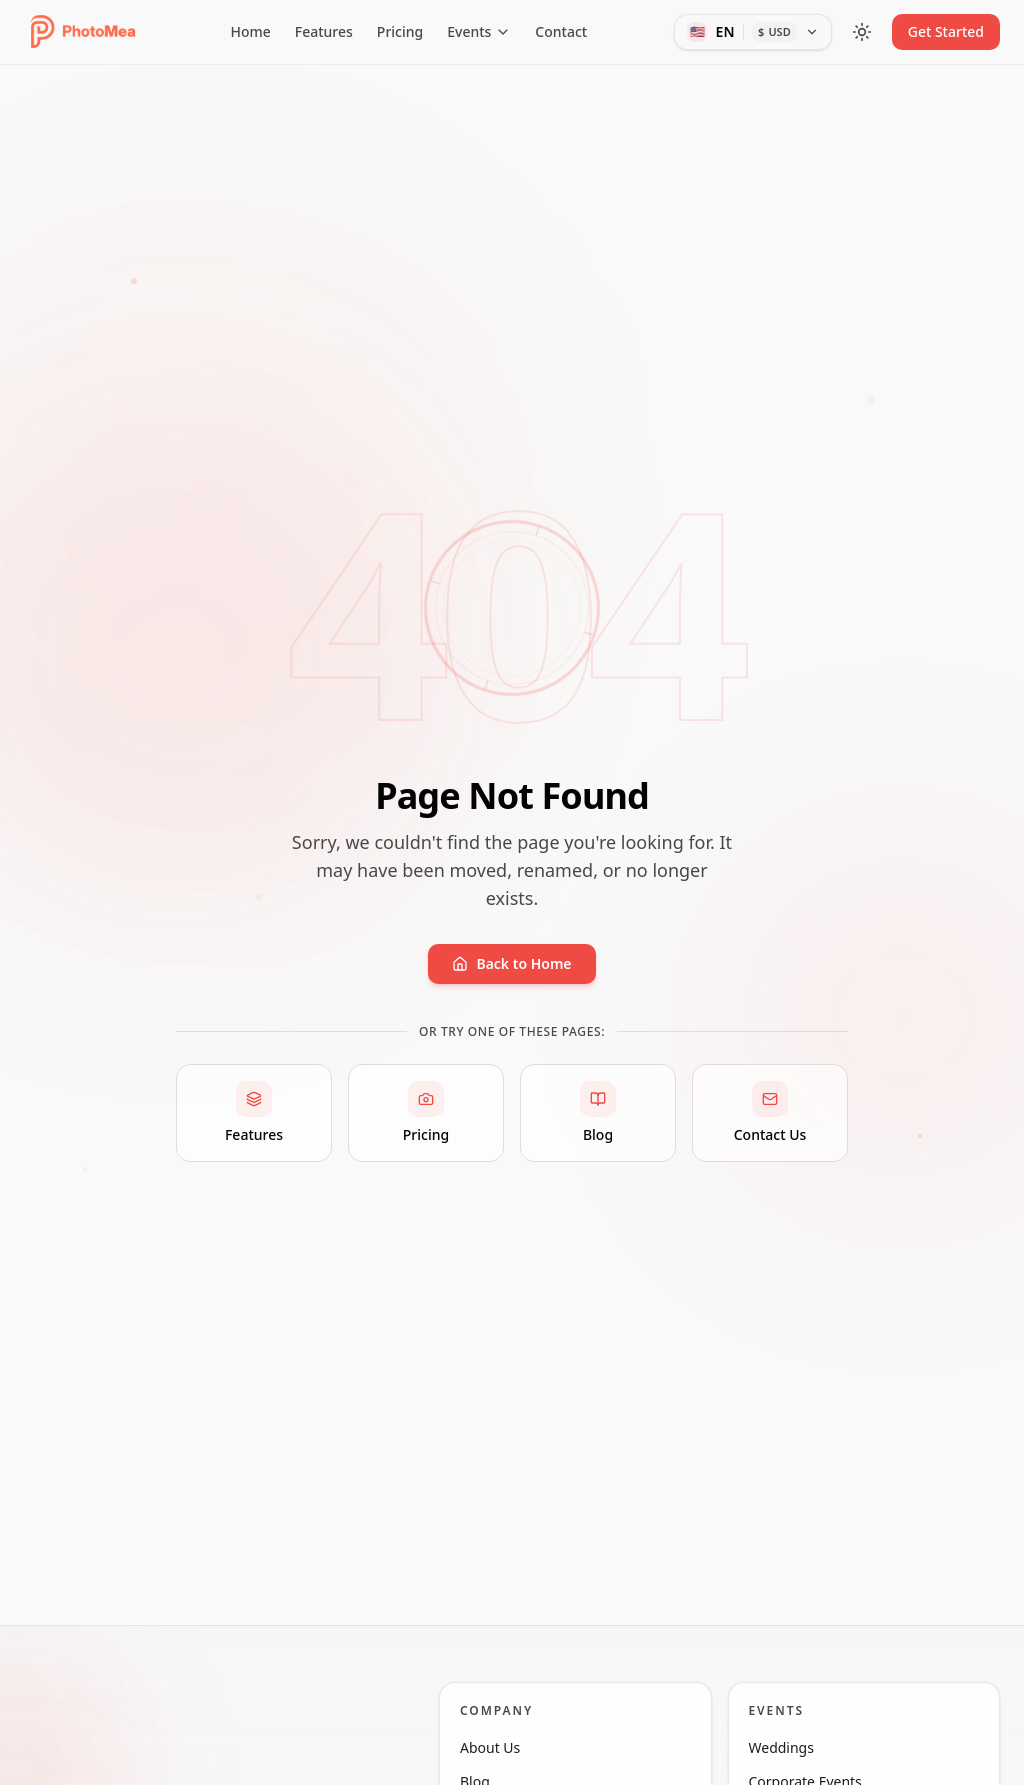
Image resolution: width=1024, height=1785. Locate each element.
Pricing (400, 31)
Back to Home (511, 963)
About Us (500, 1760)
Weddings (791, 1760)
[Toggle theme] (862, 32)
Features (324, 31)
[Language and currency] (752, 32)
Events (479, 31)
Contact (561, 31)
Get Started (946, 31)
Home (250, 31)
